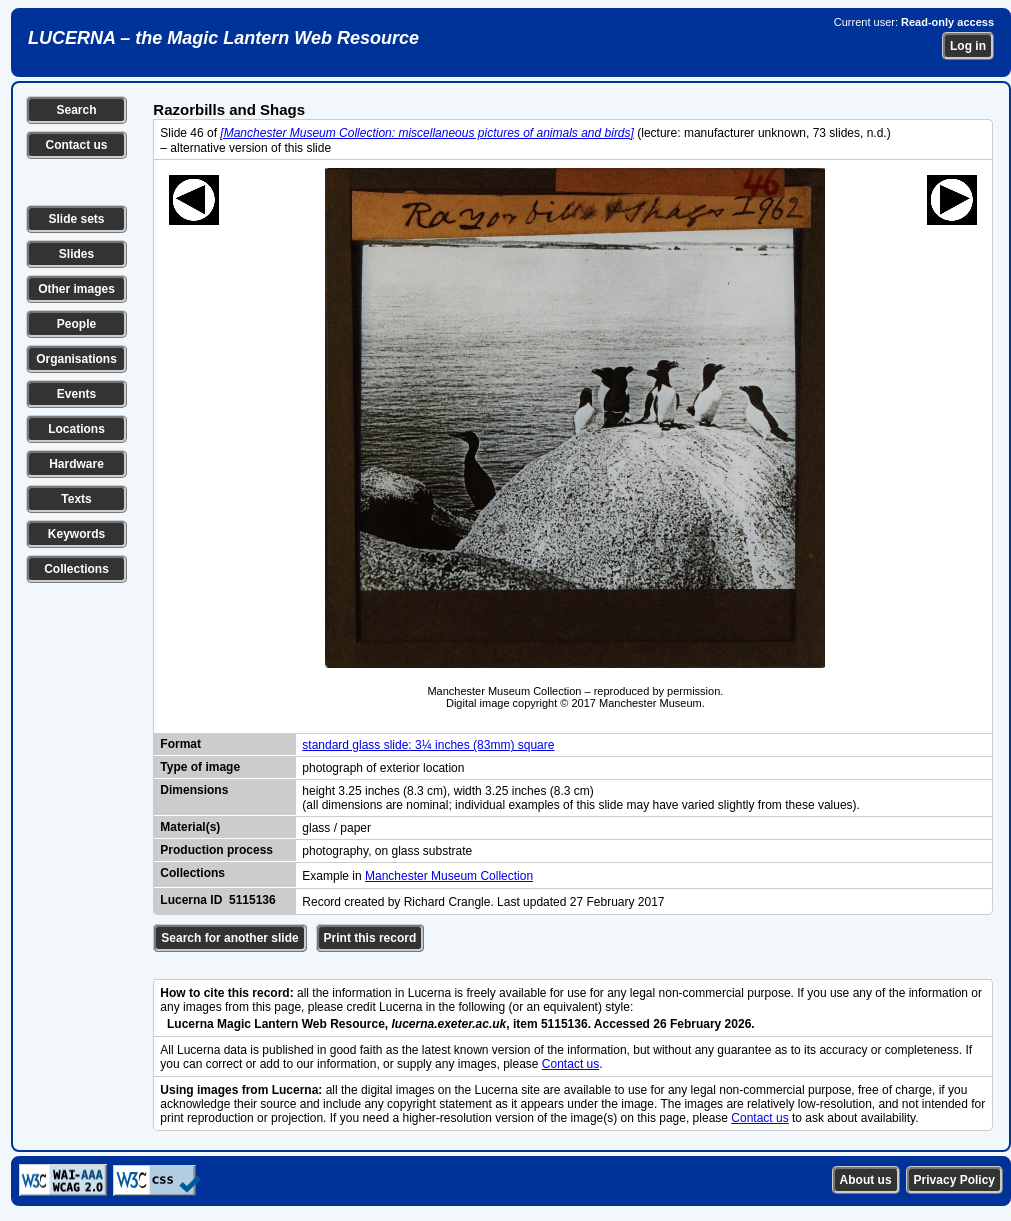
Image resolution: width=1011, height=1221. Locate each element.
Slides (76, 254)
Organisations (76, 359)
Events (76, 394)
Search (76, 110)
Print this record (370, 938)
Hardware (76, 464)
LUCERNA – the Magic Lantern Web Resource (223, 38)
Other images (76, 289)
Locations (76, 429)
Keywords (76, 534)
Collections (76, 569)
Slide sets (76, 219)
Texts (76, 499)
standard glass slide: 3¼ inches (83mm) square (428, 745)
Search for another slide (229, 938)
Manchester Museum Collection (449, 876)
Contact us (76, 145)
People (76, 324)
